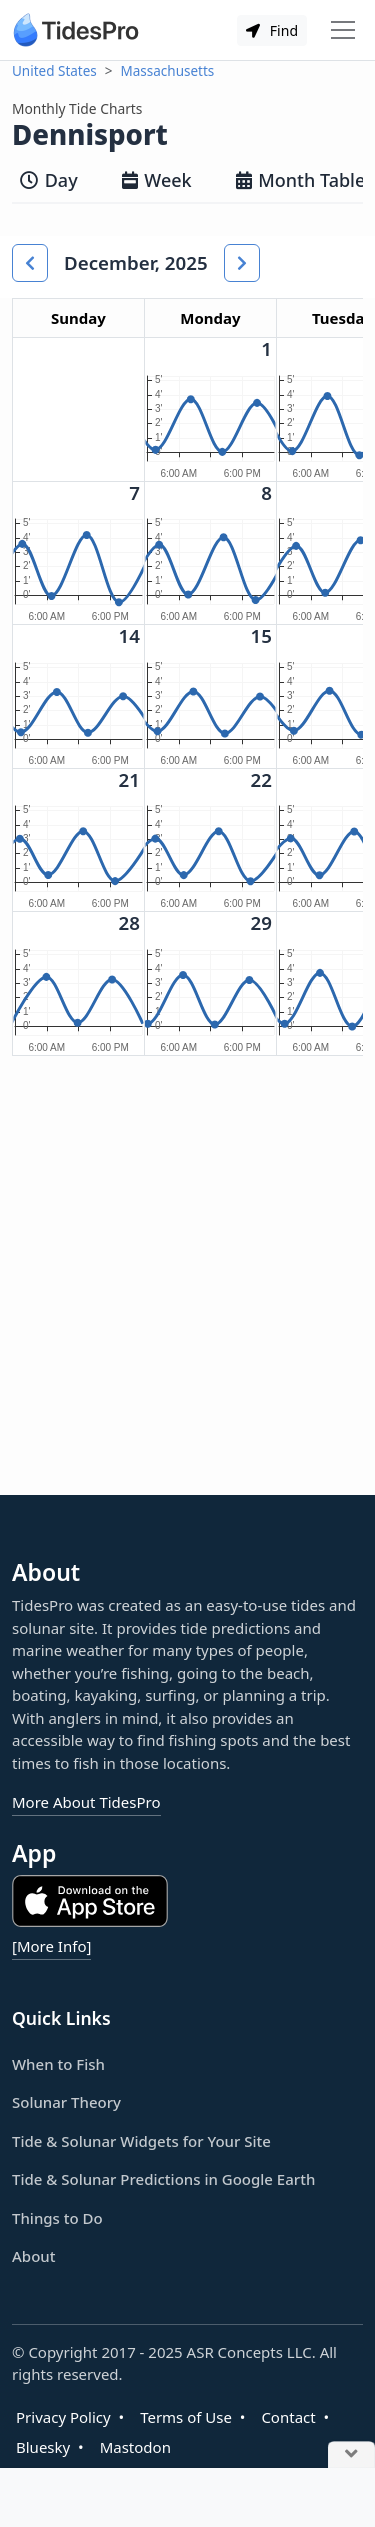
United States (54, 71)
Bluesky (43, 2447)
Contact (288, 2417)
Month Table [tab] (301, 180)
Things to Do (57, 2218)
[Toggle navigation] (343, 30)
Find (272, 30)
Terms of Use (186, 2417)
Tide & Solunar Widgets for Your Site (141, 2141)
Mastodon (135, 2447)
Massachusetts (168, 71)
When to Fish (58, 2064)
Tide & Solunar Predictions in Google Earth (163, 2179)
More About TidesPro (86, 1802)
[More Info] (51, 1946)
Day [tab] (49, 180)
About (33, 2256)
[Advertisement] (187, 1291)
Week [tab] (157, 180)
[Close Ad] (351, 2455)
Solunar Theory (66, 2102)
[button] (30, 263)
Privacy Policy (63, 2417)
